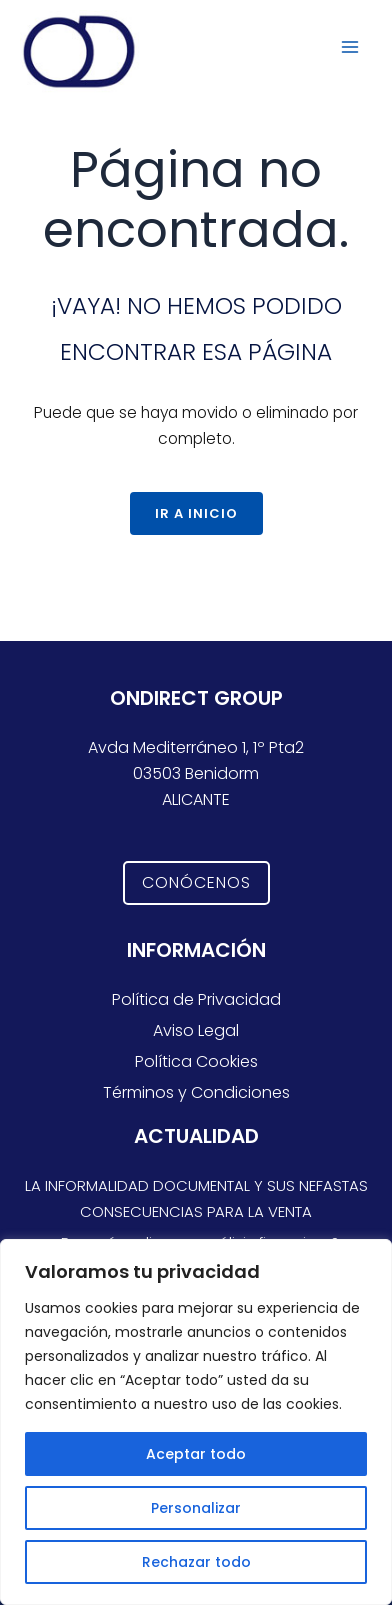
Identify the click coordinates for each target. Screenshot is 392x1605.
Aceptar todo (196, 1454)
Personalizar (196, 1508)
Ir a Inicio (196, 513)
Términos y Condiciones (196, 1092)
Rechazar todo (196, 1562)
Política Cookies (196, 1061)
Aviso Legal (196, 1030)
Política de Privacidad (196, 999)
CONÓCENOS (196, 882)
